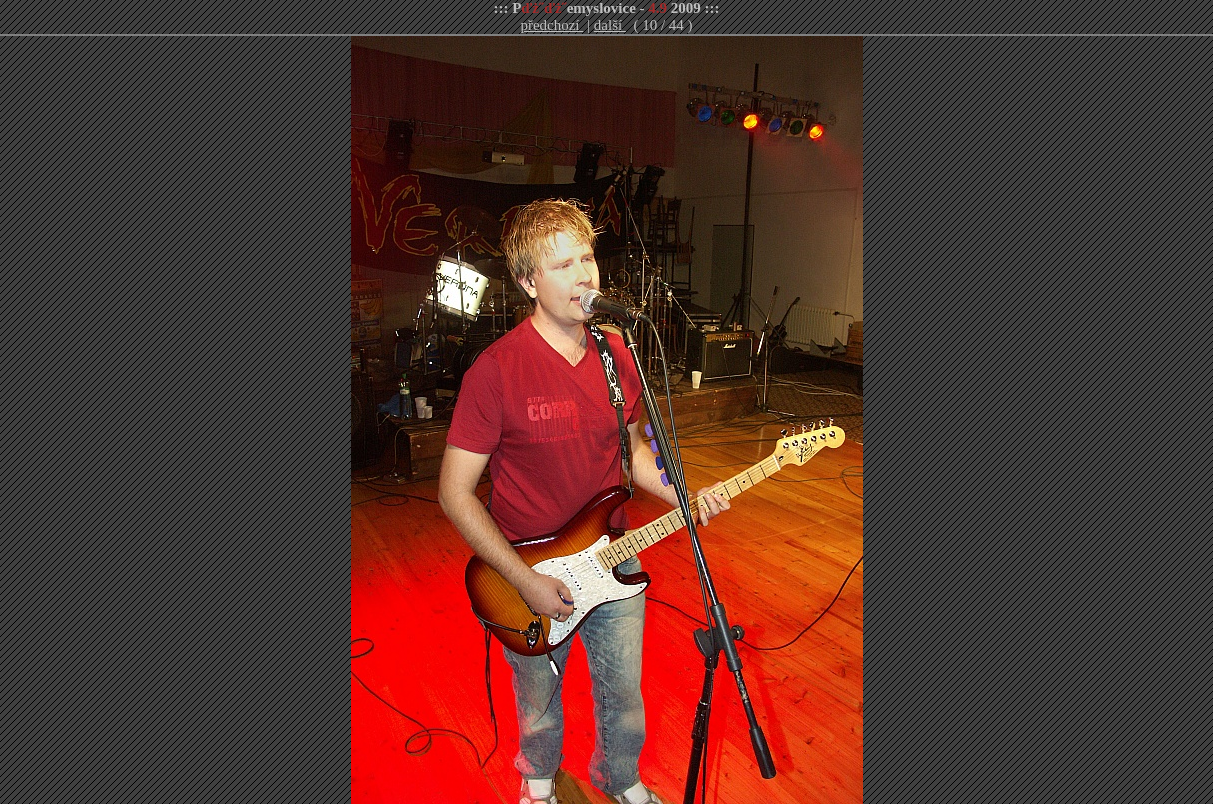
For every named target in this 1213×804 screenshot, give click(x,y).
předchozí (551, 25)
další (610, 25)
